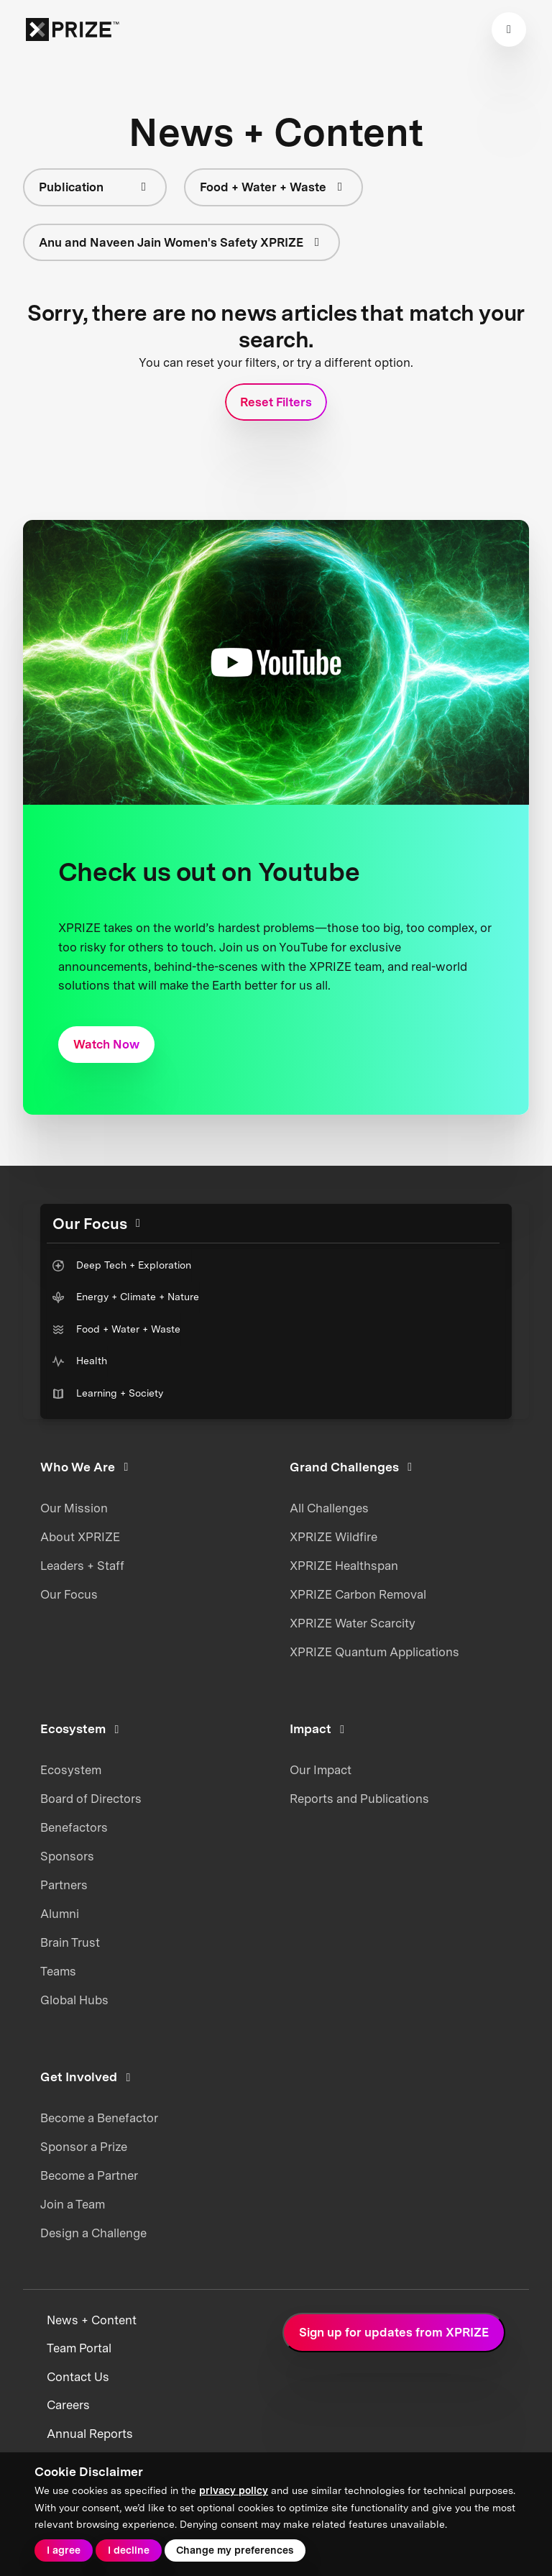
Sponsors (67, 1856)
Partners (64, 1885)
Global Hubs (74, 2000)
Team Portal (79, 2348)
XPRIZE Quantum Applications (374, 1652)
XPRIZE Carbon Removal (358, 1594)
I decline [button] (129, 2550)
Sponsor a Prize (83, 2146)
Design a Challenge (93, 2233)
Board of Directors (91, 1798)
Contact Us (78, 2377)
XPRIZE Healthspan (344, 1565)
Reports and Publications (359, 1798)
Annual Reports (90, 2433)
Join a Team (72, 2204)
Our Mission (74, 1508)
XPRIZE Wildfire (333, 1537)
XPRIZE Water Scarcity (352, 1623)
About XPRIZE (80, 1537)
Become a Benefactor (99, 2118)
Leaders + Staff (82, 1565)
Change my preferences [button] (234, 2550)
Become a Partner (89, 2175)
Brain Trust (70, 1942)
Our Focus (69, 1594)
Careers (68, 2405)
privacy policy (233, 2490)
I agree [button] (63, 2550)
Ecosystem (70, 1770)
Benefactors (74, 1827)
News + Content (92, 2320)
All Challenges (329, 1508)
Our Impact (320, 1770)
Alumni (59, 1913)
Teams (58, 1971)
